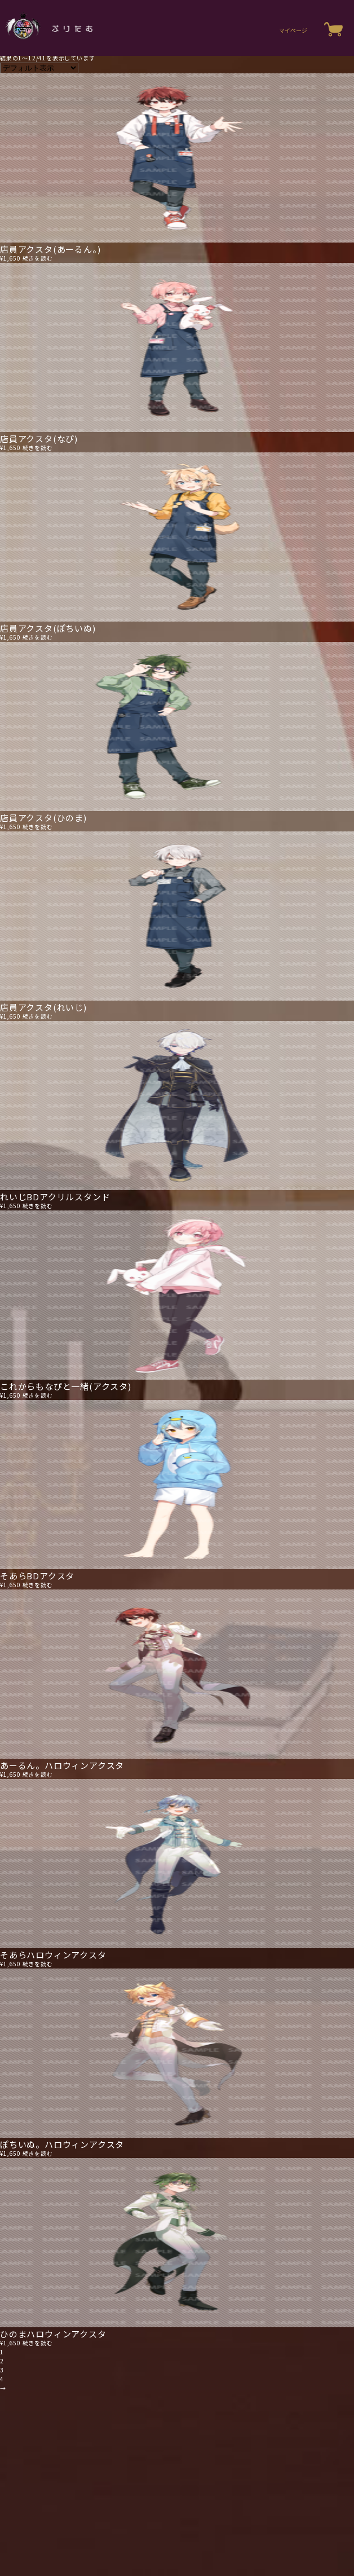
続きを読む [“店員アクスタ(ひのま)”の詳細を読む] (38, 826)
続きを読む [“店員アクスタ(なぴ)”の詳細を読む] (38, 447)
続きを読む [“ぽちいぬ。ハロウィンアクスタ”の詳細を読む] (38, 2153)
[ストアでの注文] (39, 68)
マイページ (293, 30)
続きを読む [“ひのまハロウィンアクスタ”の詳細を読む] (38, 2343)
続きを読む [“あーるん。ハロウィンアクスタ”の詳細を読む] (38, 1774)
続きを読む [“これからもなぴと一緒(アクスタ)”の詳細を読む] (38, 1395)
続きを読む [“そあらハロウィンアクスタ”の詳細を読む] (38, 1963)
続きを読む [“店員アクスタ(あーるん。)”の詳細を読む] (38, 258)
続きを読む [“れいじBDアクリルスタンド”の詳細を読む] (38, 1205)
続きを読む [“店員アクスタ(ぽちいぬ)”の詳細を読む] (38, 637)
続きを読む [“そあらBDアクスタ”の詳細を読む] (38, 1584)
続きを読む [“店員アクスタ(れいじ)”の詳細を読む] (38, 1016)
